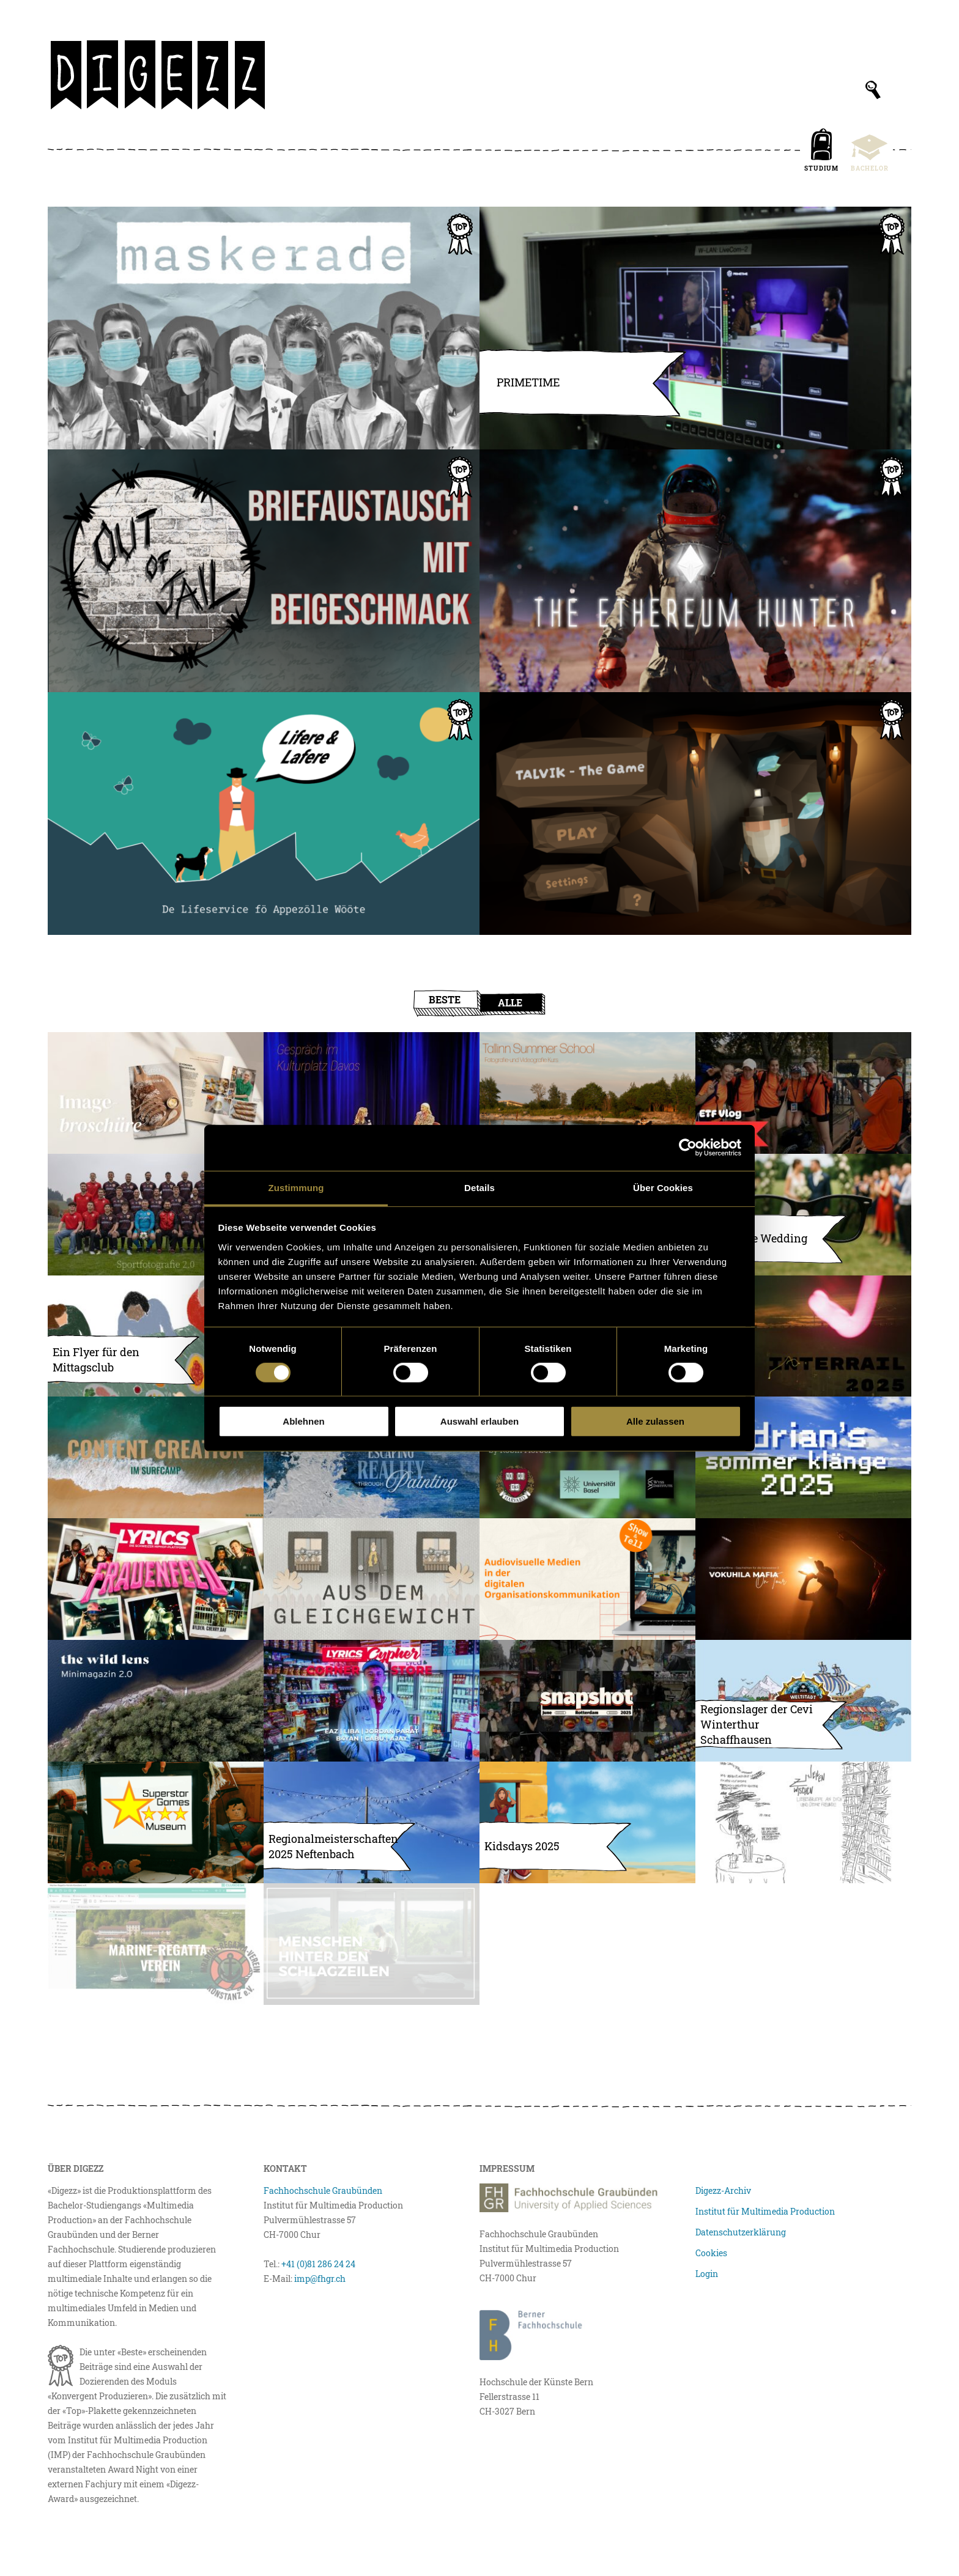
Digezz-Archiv (723, 2190)
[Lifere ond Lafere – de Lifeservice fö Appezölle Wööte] (264, 813)
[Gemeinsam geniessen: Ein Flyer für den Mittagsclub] (156, 1336)
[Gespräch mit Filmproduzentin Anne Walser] (372, 1093)
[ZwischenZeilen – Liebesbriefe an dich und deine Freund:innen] (803, 1822)
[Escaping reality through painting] (372, 1457)
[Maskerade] (264, 328)
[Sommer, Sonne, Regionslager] (803, 1701)
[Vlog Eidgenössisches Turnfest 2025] (803, 1093)
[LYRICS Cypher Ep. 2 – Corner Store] (372, 1701)
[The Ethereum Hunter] (695, 570)
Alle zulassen (655, 1421)
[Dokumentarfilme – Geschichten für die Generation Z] (803, 1579)
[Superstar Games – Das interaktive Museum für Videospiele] (156, 1822)
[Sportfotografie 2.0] (156, 1214)
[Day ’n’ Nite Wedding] (803, 1214)
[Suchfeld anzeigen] (873, 90)
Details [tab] (479, 1187)
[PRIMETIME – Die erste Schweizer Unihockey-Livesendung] (695, 328)
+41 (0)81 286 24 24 (318, 2264)
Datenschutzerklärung (740, 2232)
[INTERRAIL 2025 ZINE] (803, 1336)
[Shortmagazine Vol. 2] (156, 1701)
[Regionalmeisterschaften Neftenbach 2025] (372, 1822)
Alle (510, 1002)
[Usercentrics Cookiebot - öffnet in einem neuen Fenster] (687, 1148)
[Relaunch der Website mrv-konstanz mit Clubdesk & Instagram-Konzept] (156, 1944)
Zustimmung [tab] (296, 1187)
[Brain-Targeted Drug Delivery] (587, 1457)
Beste (445, 999)
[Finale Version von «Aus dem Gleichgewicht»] (372, 1579)
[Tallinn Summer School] (587, 1093)
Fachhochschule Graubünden (323, 2190)
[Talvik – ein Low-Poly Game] (695, 813)
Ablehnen (303, 1421)
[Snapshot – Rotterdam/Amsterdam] (587, 1701)
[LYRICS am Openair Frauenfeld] (156, 1579)
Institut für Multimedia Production (765, 2211)
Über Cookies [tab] (663, 1187)
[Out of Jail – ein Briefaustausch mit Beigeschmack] (264, 570)
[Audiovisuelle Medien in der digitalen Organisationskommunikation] (587, 1579)
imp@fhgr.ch (320, 2278)
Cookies (711, 2253)
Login (706, 2273)
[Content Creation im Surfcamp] (156, 1457)
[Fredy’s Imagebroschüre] (156, 1093)
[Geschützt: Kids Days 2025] (587, 1822)
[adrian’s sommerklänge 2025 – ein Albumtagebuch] (803, 1457)
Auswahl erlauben (479, 1421)
